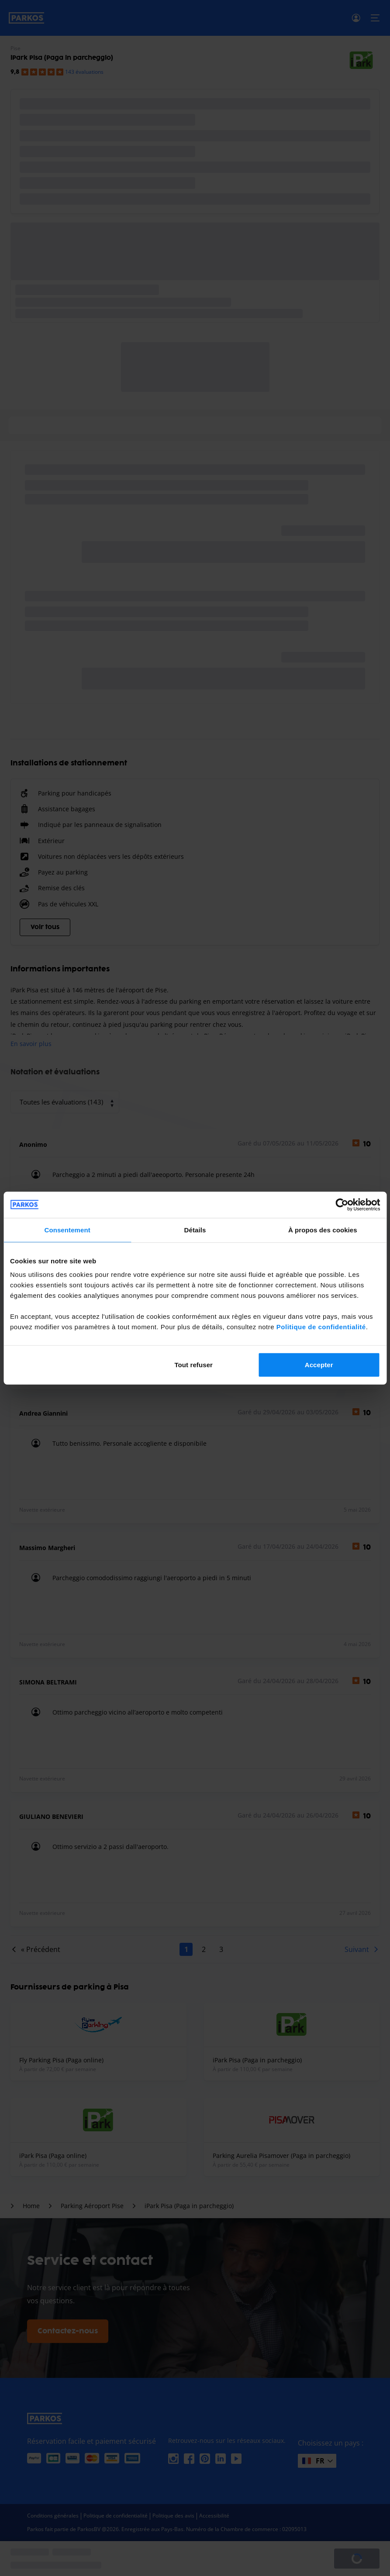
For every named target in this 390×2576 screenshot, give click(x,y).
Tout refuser (193, 1365)
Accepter (319, 1365)
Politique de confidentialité (321, 1327)
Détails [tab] (195, 1229)
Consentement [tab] (67, 1229)
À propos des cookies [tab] (322, 1229)
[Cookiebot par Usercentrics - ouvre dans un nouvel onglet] (342, 1204)
